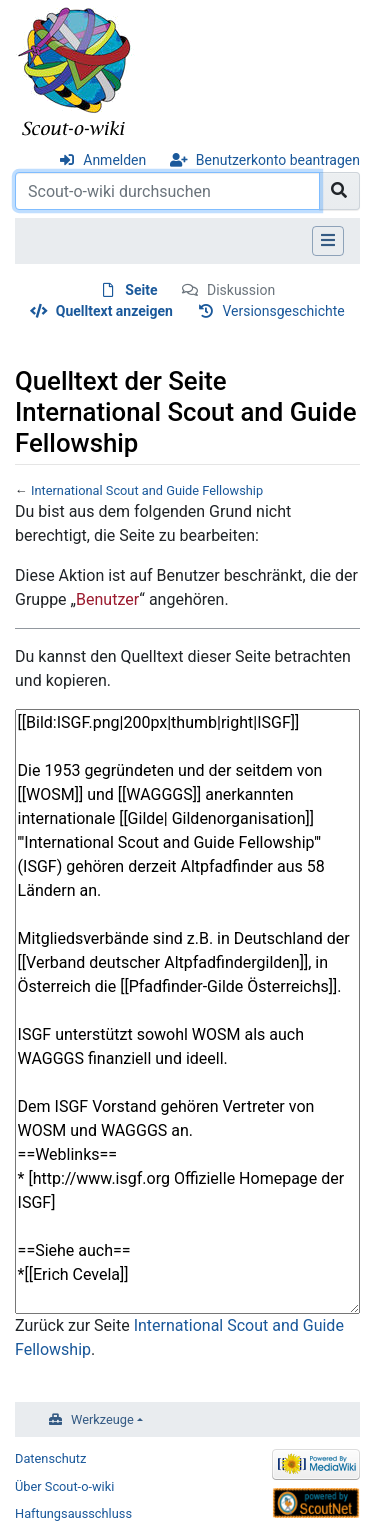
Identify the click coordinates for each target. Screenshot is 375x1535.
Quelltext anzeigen (114, 311)
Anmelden (114, 160)
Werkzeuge (102, 1419)
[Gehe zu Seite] (339, 191)
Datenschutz (50, 1458)
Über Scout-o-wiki (64, 1486)
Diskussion (241, 290)
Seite (141, 290)
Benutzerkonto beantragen (278, 160)
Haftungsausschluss (73, 1513)
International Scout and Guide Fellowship (147, 490)
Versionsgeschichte (283, 311)
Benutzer (107, 599)
